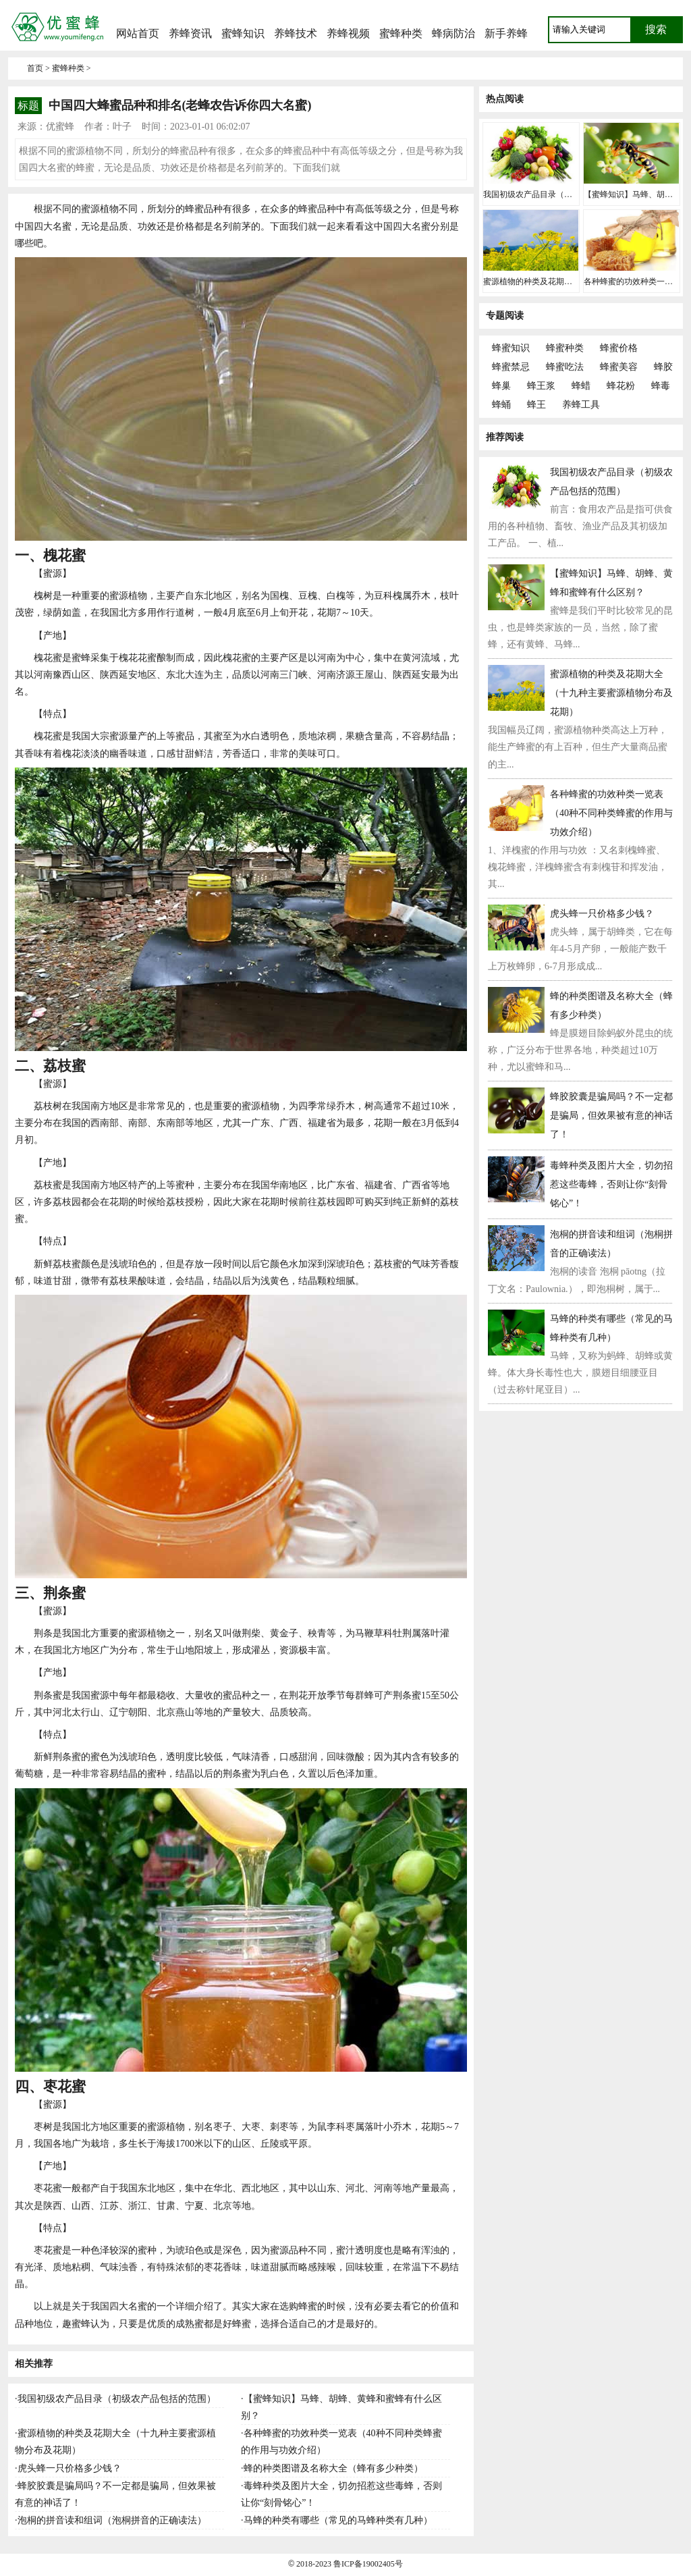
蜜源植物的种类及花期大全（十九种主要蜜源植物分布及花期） (611, 693)
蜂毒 (660, 386)
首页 (35, 68)
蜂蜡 (581, 386)
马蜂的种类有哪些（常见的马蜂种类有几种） (338, 2520)
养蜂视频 (348, 33)
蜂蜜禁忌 (511, 367)
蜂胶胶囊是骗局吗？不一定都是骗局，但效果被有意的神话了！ (611, 1115)
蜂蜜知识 (511, 348)
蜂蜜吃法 (565, 367)
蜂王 (536, 405)
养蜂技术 (295, 33)
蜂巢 (501, 386)
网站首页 (137, 33)
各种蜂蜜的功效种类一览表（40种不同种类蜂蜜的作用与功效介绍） (611, 813)
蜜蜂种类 (400, 33)
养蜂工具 (581, 405)
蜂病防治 (453, 33)
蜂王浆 (541, 386)
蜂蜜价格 (619, 348)
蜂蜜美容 (619, 367)
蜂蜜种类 (565, 348)
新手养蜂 (506, 33)
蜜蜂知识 (243, 33)
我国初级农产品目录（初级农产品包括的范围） (117, 2399)
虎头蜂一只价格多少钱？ (69, 2468)
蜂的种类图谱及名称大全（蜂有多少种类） (333, 2468)
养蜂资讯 (190, 33)
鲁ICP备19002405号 (368, 2564)
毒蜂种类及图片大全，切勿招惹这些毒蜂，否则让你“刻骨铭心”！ (611, 1184)
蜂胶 (663, 367)
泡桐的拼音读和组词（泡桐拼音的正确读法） (112, 2520)
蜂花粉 (621, 386)
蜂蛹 (501, 405)
